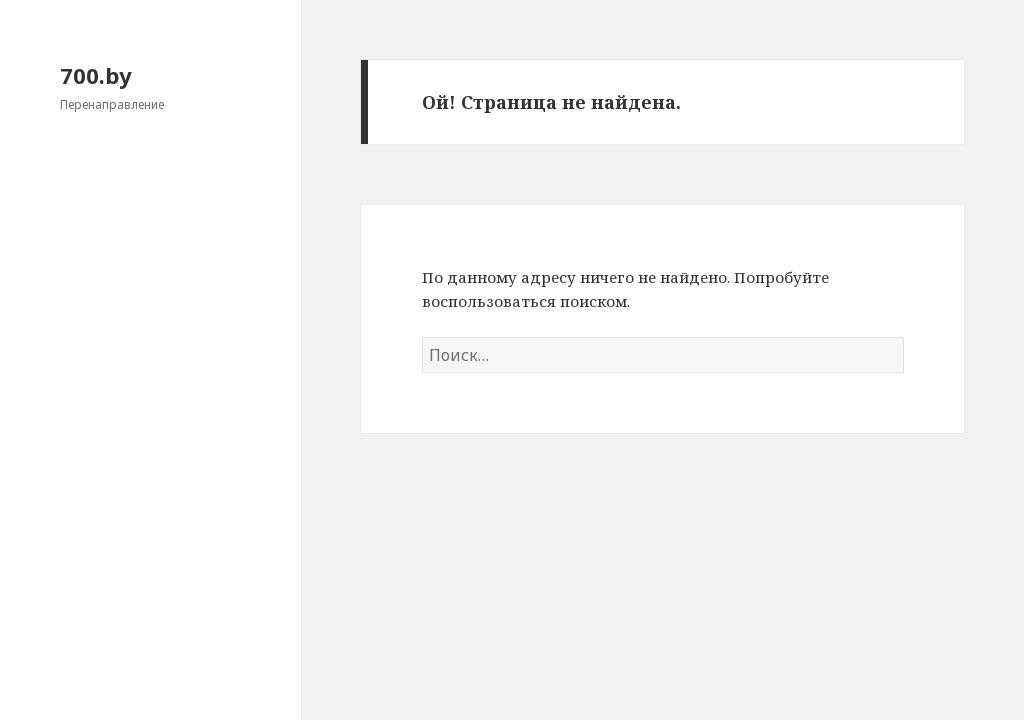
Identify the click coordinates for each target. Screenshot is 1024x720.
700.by (96, 75)
